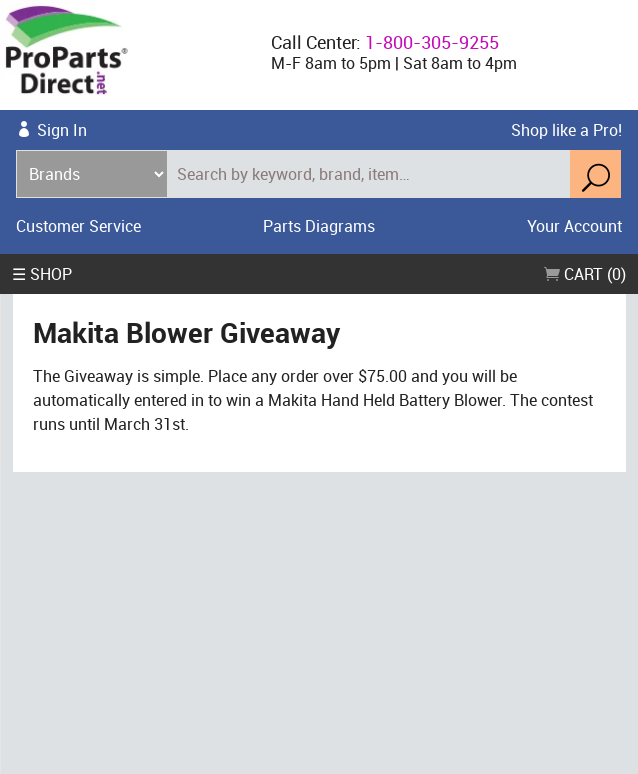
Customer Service (78, 226)
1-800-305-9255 (432, 42)
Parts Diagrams (319, 226)
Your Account (574, 226)
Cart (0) (585, 274)
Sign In (62, 130)
